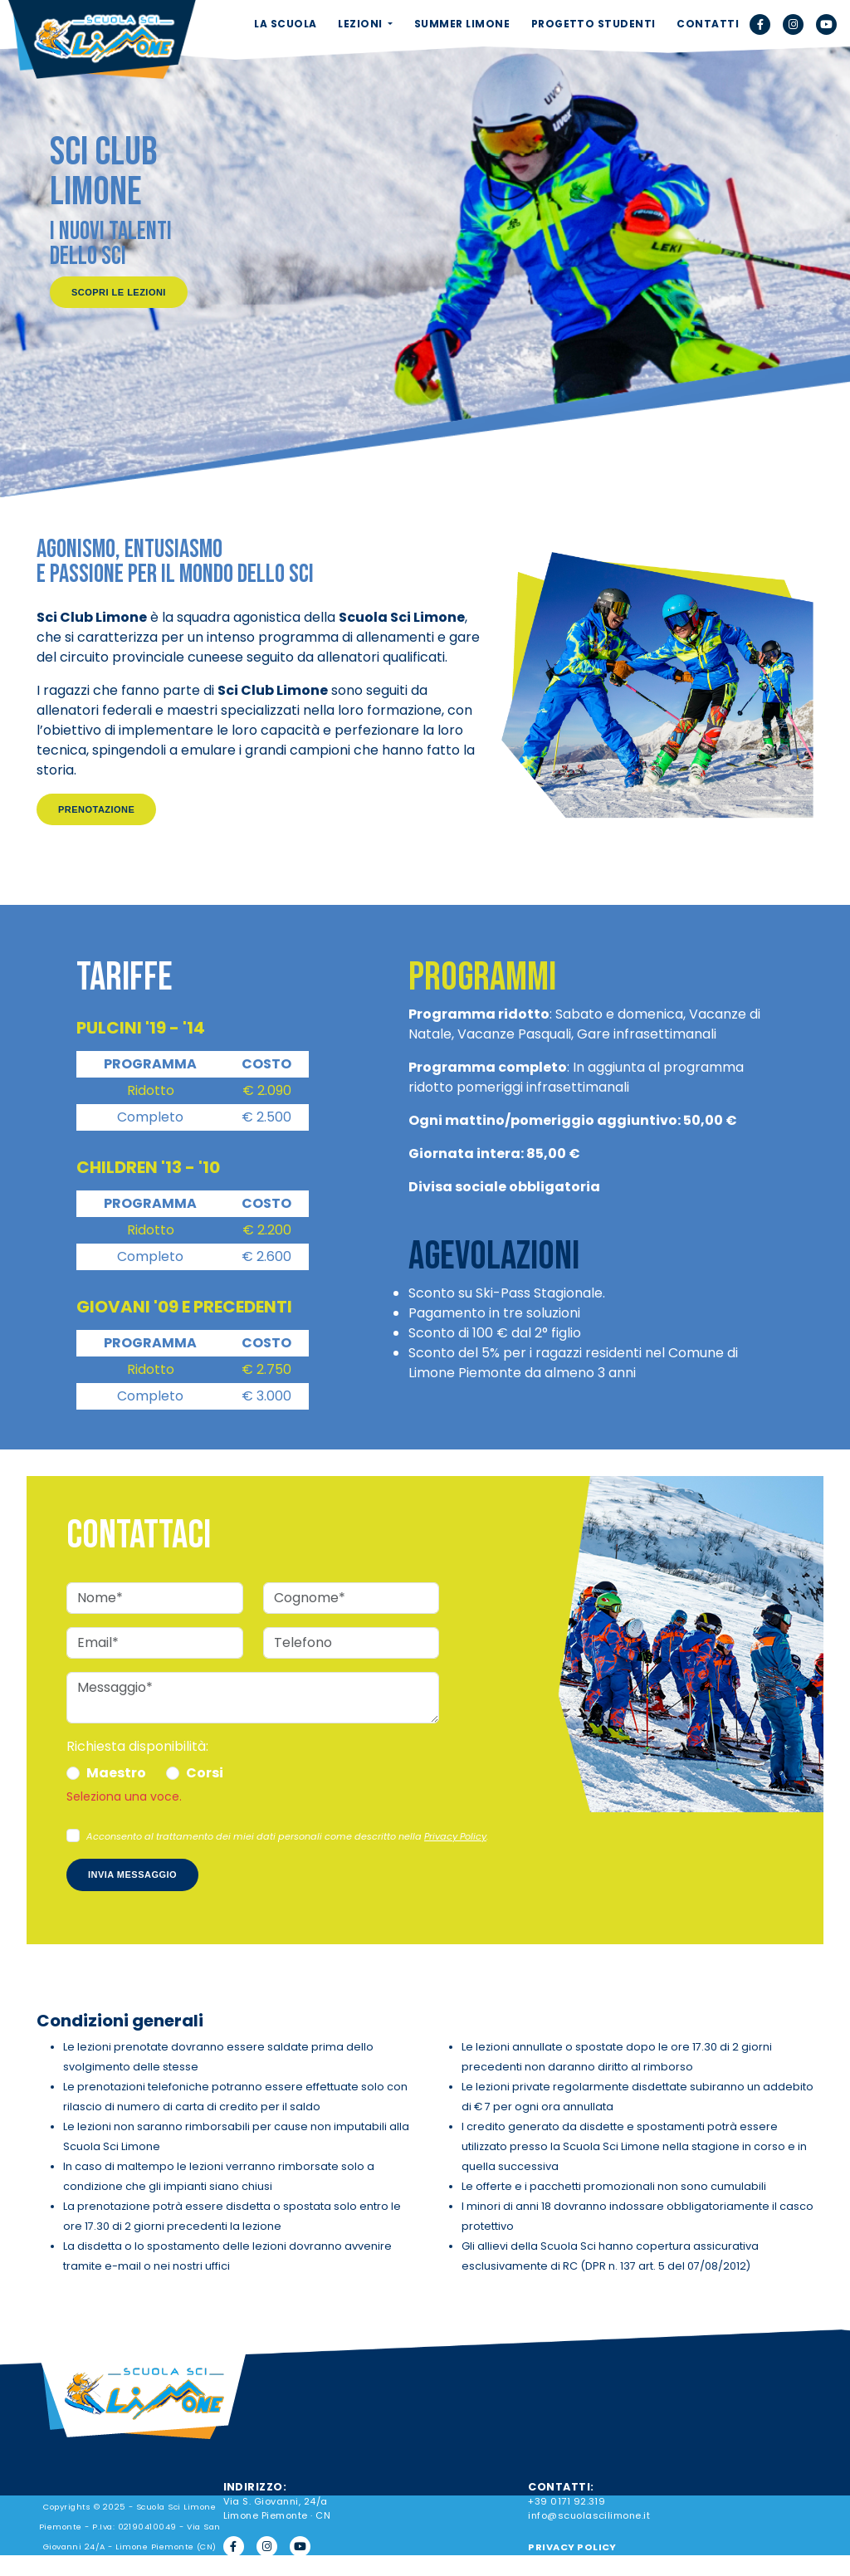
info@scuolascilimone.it (589, 2515)
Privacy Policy (455, 1836)
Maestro (116, 1772)
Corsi (204, 1772)
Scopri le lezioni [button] (118, 292)
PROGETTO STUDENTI (593, 24)
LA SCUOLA (285, 24)
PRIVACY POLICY (572, 2547)
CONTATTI (708, 24)
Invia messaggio (132, 1874)
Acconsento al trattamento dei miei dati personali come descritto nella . (287, 1836)
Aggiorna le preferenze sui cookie (628, 2567)
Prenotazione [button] (96, 809)
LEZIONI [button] (361, 24)
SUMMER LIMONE (462, 24)
